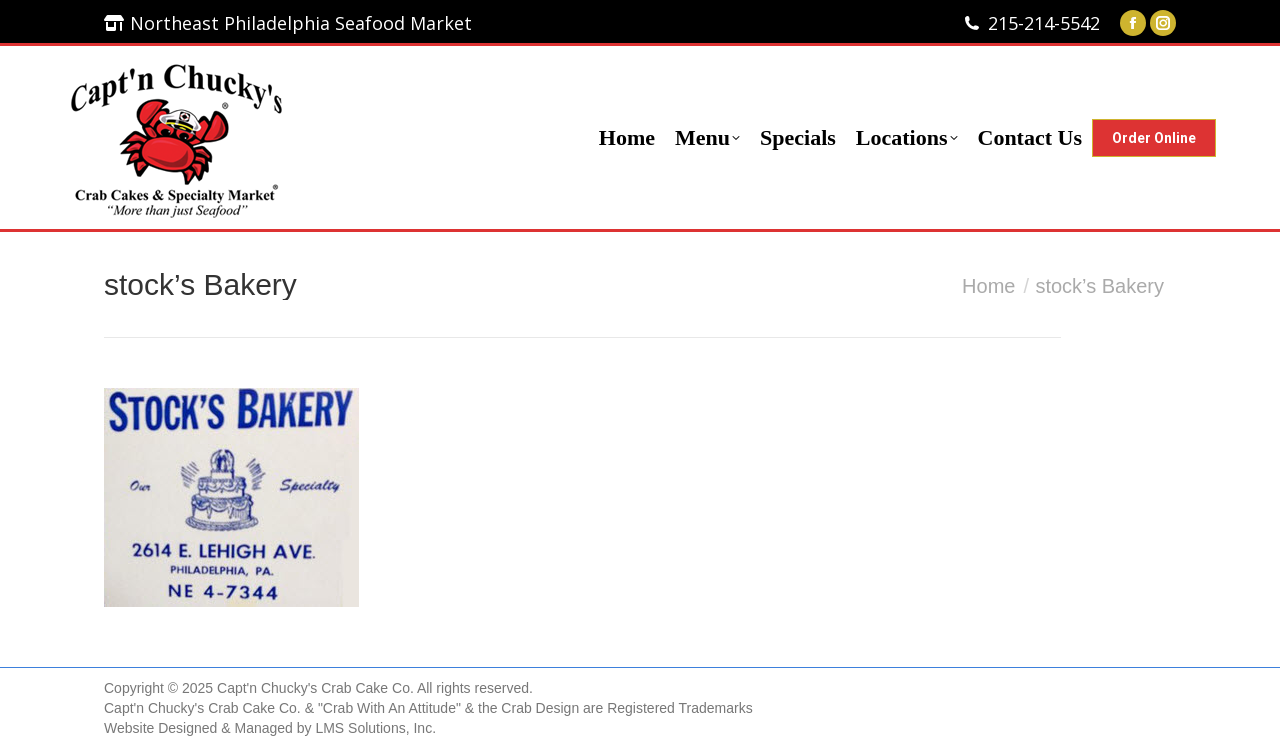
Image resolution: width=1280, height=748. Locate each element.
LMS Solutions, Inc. (375, 728)
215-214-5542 (1044, 23)
